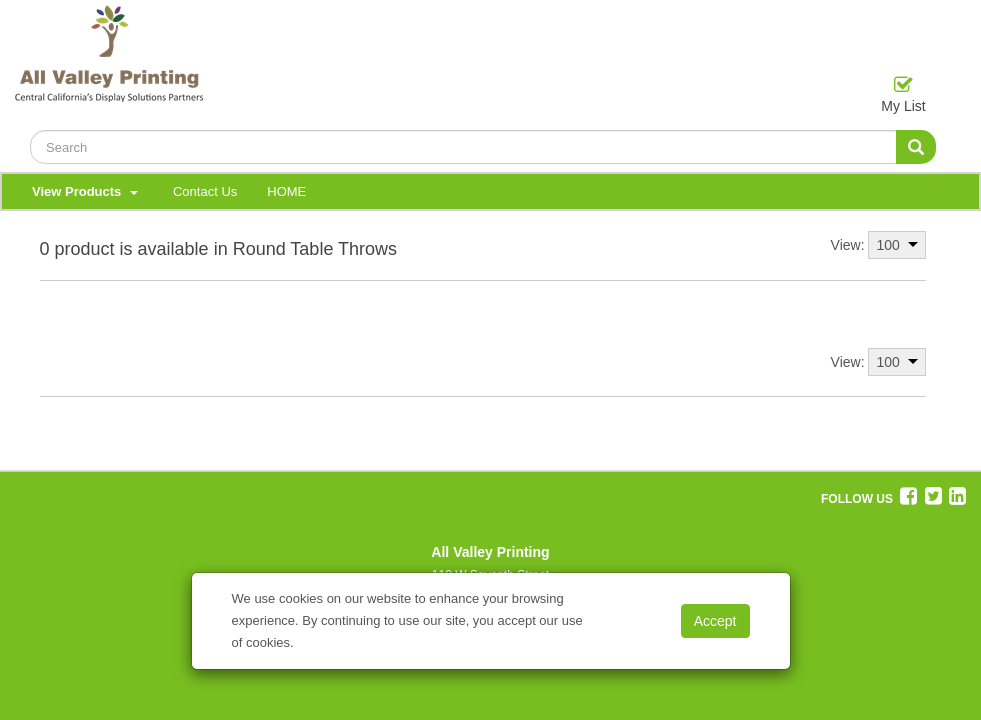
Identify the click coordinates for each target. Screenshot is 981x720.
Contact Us (205, 191)
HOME (286, 191)
